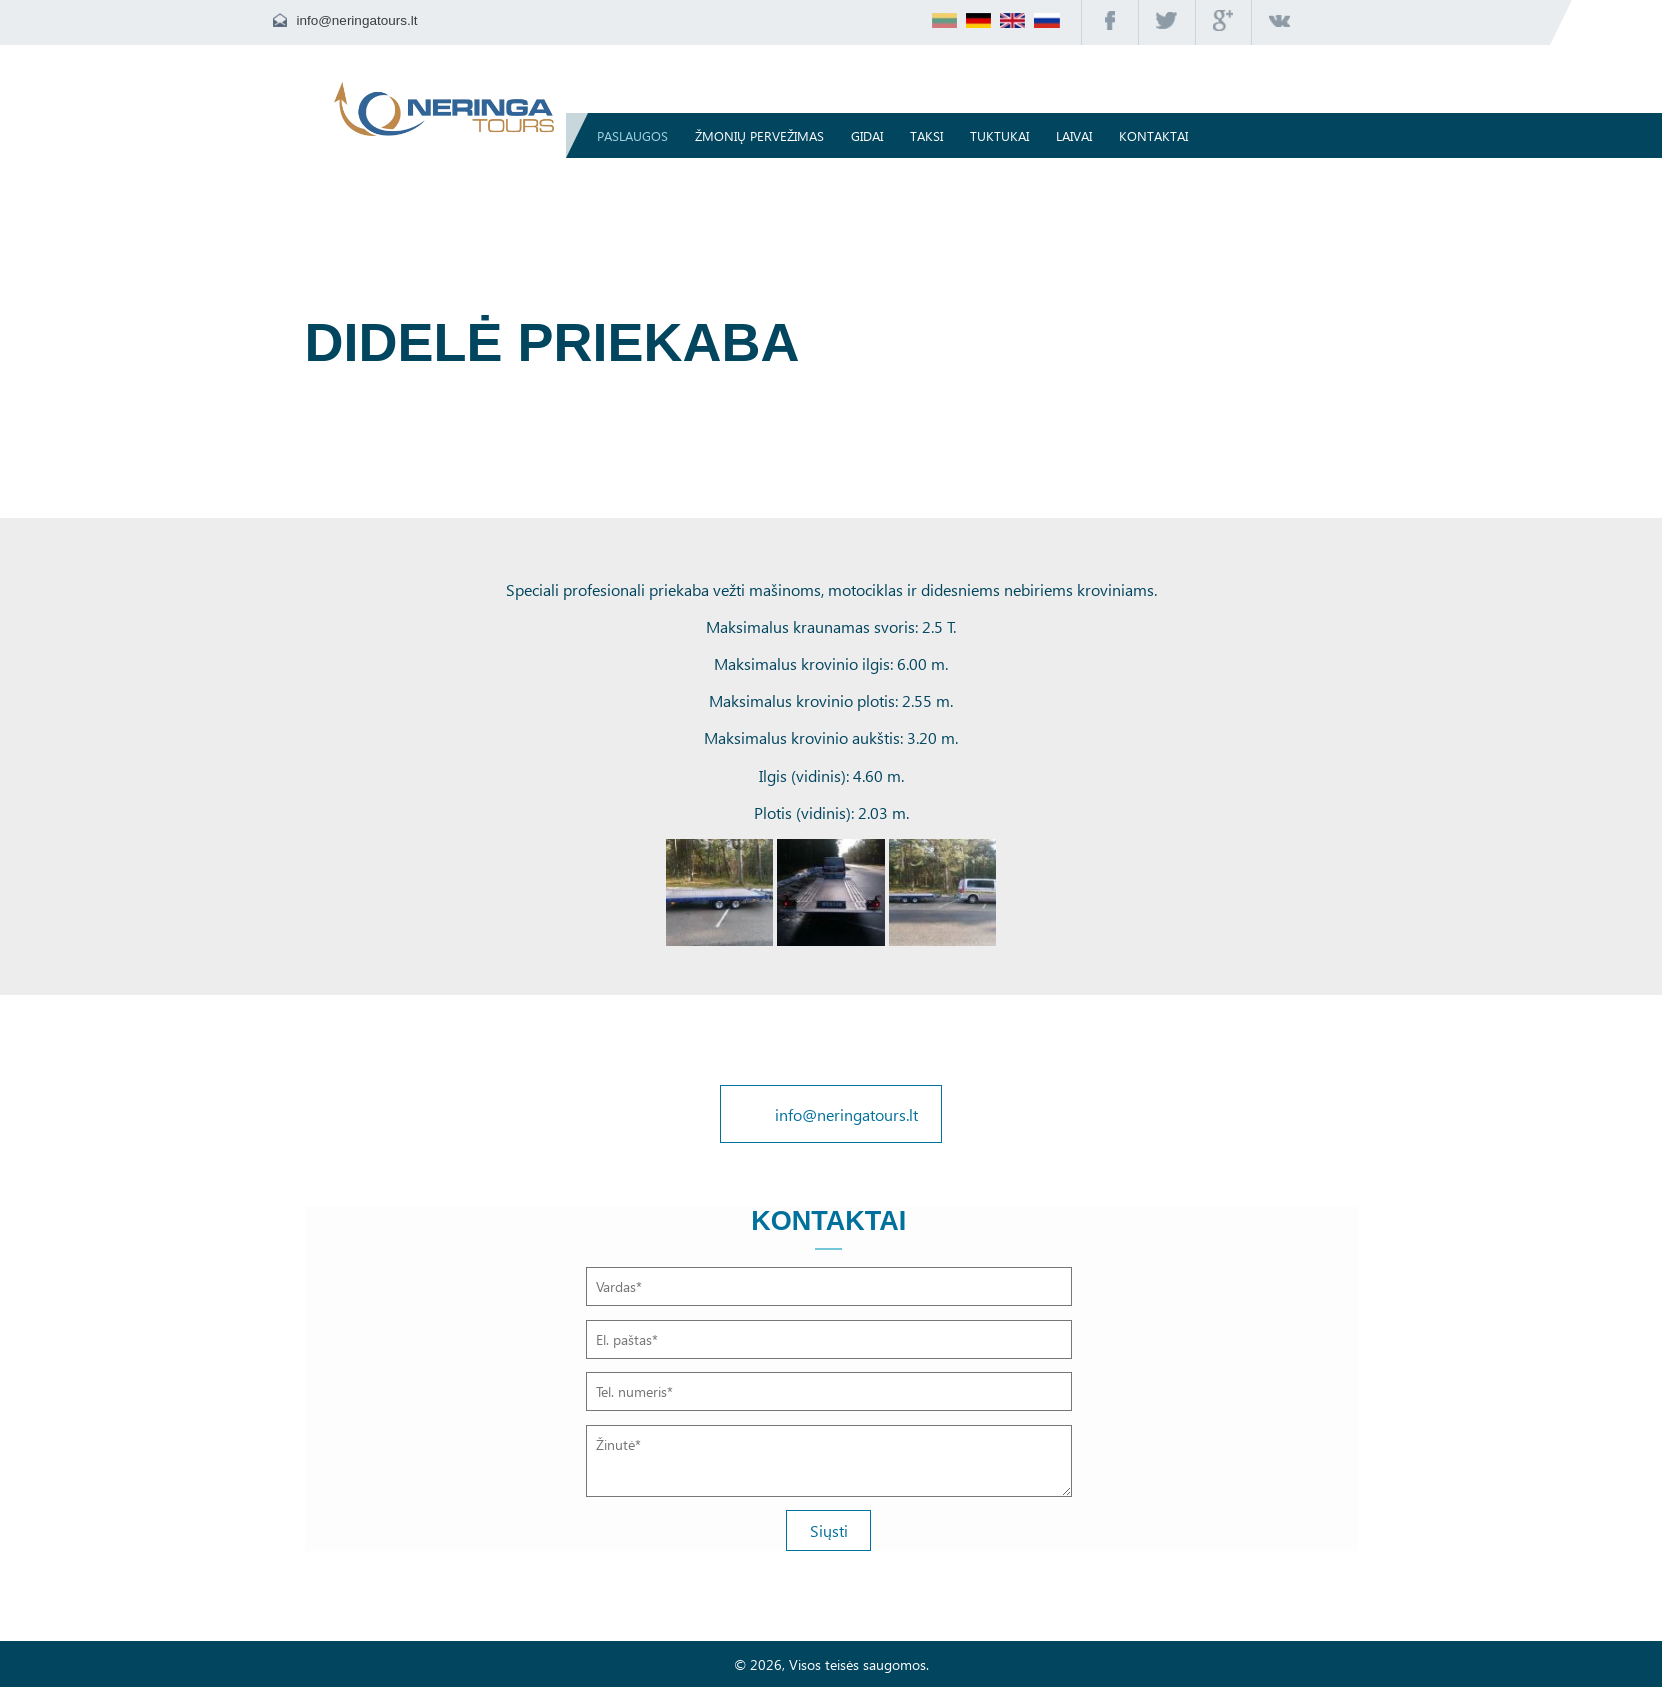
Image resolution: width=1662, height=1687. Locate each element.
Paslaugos (637, 135)
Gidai (872, 135)
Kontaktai (1158, 135)
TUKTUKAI (1004, 135)
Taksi (931, 135)
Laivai (1079, 135)
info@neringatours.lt (356, 20)
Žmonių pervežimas (764, 135)
